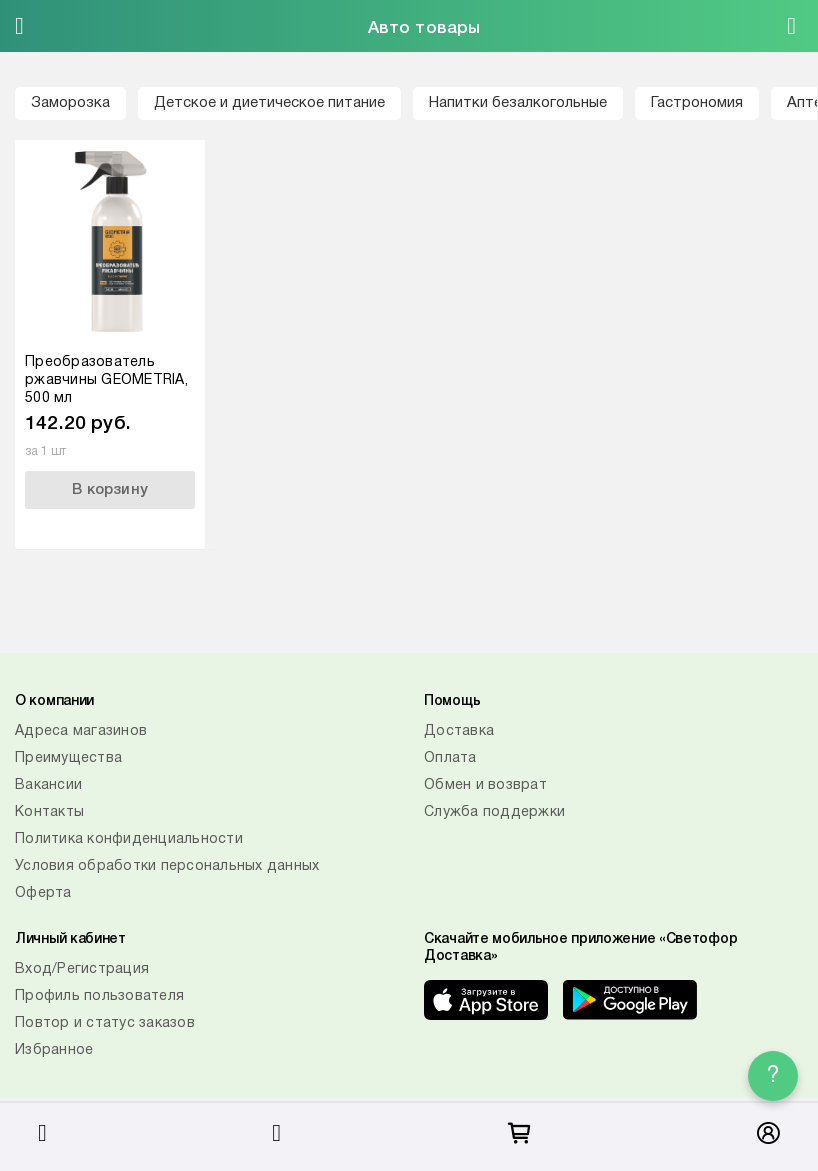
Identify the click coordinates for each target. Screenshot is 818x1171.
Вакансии (48, 785)
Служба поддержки (494, 812)
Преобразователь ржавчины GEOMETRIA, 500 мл (106, 380)
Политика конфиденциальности (129, 839)
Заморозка (70, 103)
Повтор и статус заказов (105, 1023)
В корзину (110, 490)
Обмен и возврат (485, 785)
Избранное (54, 1050)
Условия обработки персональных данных (167, 866)
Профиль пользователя (99, 996)
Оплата (450, 758)
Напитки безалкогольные (518, 103)
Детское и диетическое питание (269, 103)
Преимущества (68, 758)
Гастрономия (697, 103)
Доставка (459, 731)
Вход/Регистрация (82, 969)
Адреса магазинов (81, 731)
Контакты (49, 812)
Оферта (43, 893)
